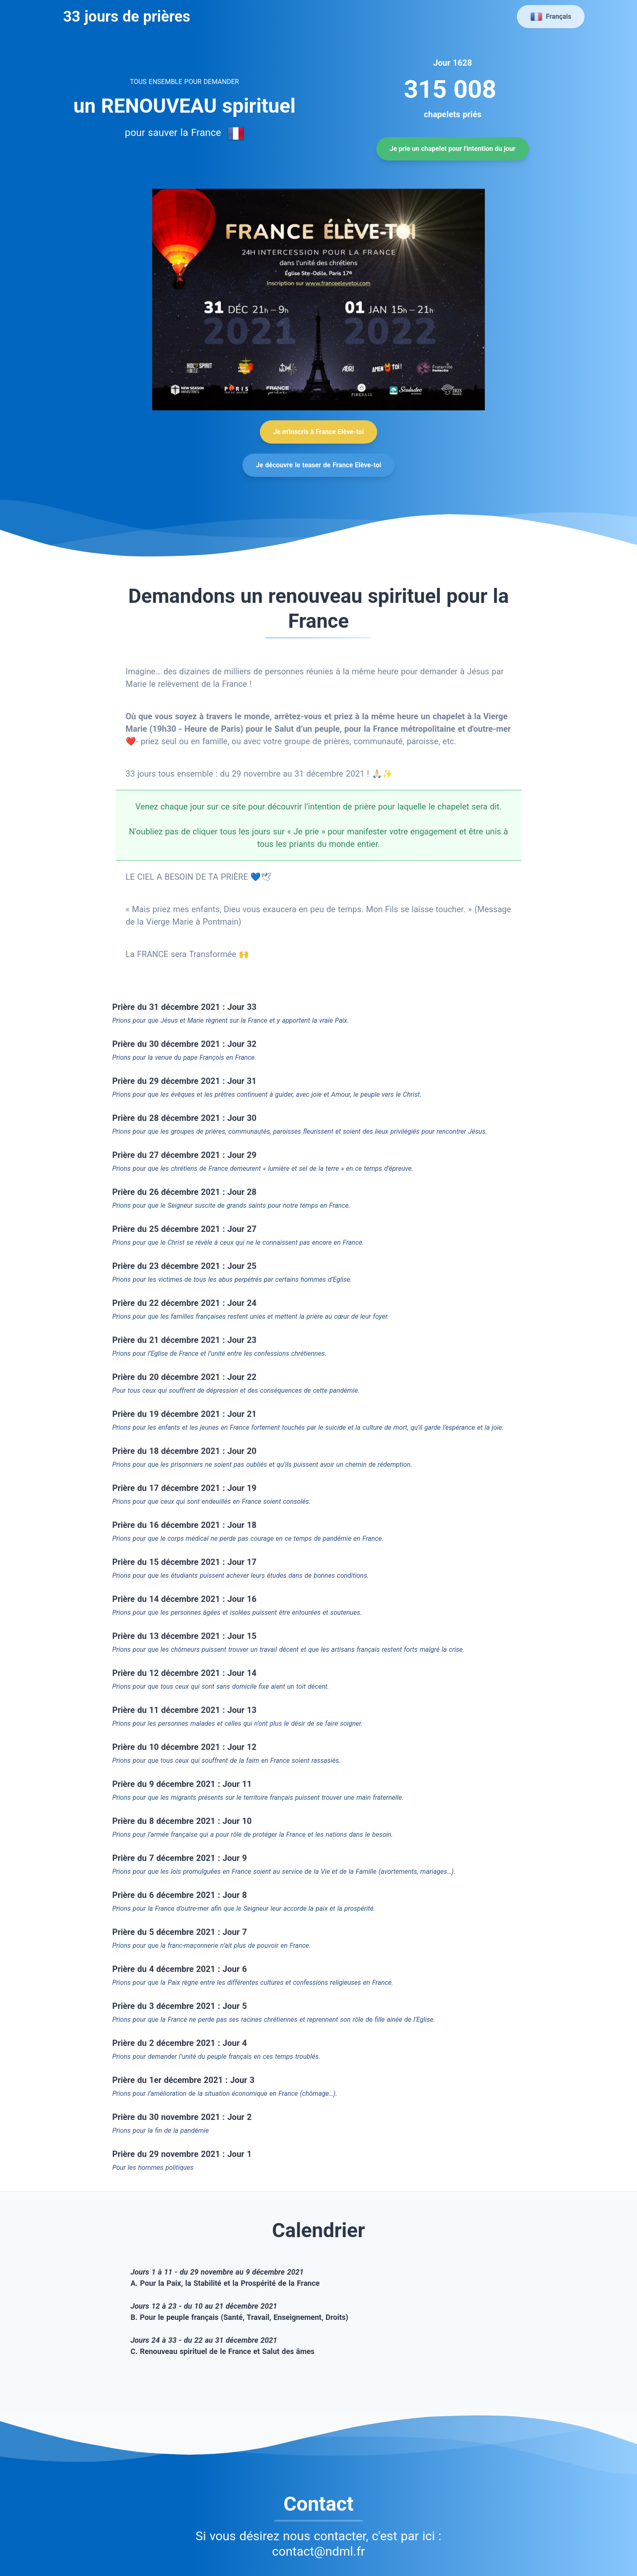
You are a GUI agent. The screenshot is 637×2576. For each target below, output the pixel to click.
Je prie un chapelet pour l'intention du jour (452, 149)
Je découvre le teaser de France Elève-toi (318, 465)
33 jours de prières (124, 16)
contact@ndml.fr (318, 2551)
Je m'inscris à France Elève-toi (318, 432)
